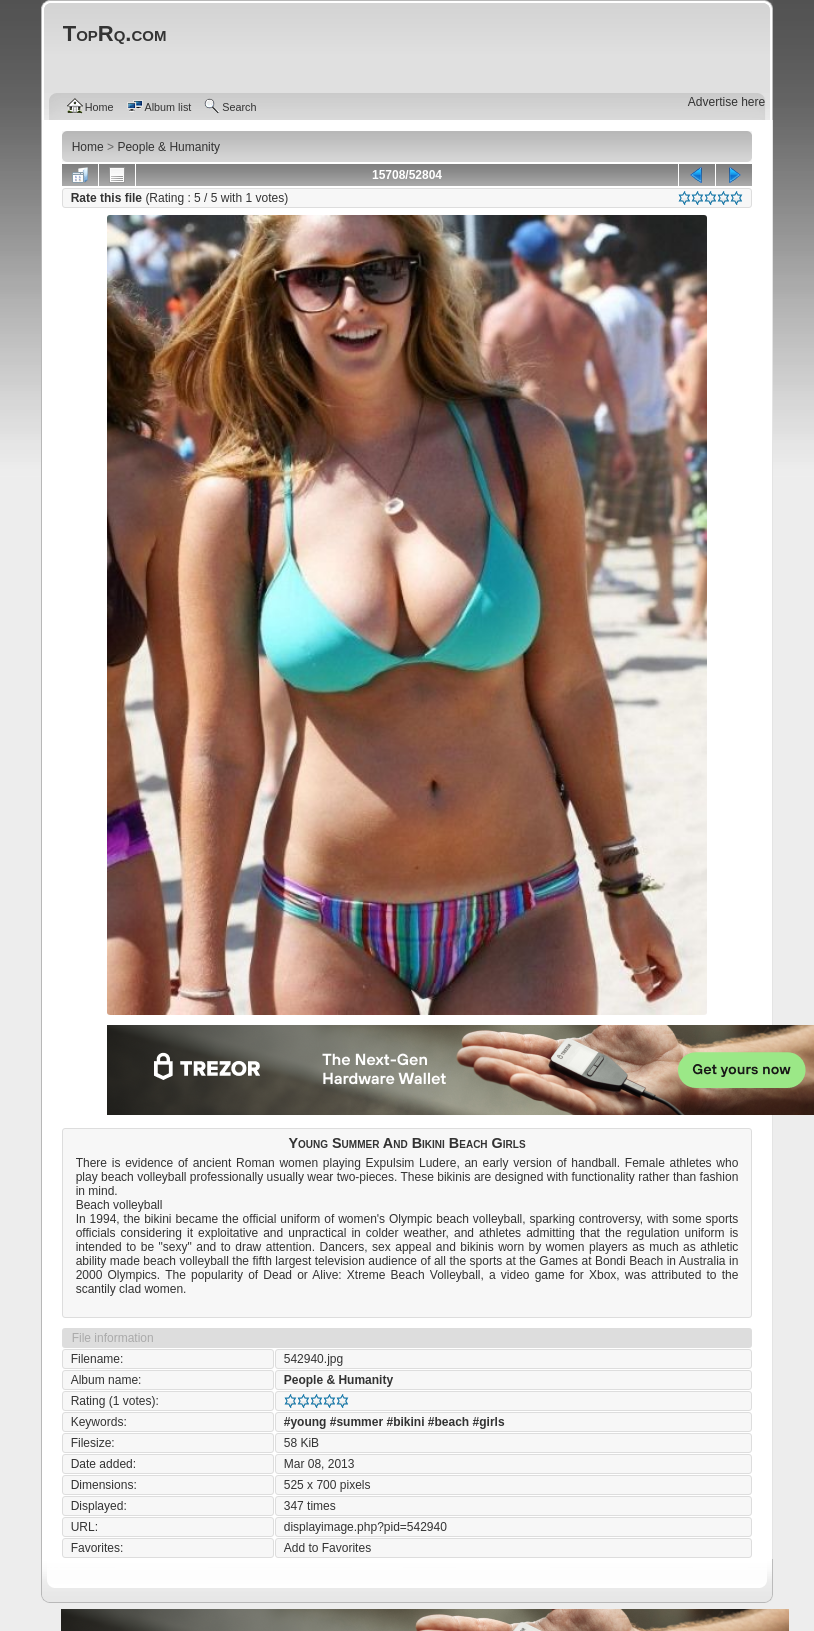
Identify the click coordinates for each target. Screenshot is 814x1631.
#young (305, 1422)
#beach (448, 1422)
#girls (489, 1422)
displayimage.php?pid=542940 (365, 1527)
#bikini (405, 1422)
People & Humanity (338, 1380)
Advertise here (726, 102)
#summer (356, 1422)
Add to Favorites (327, 1548)
